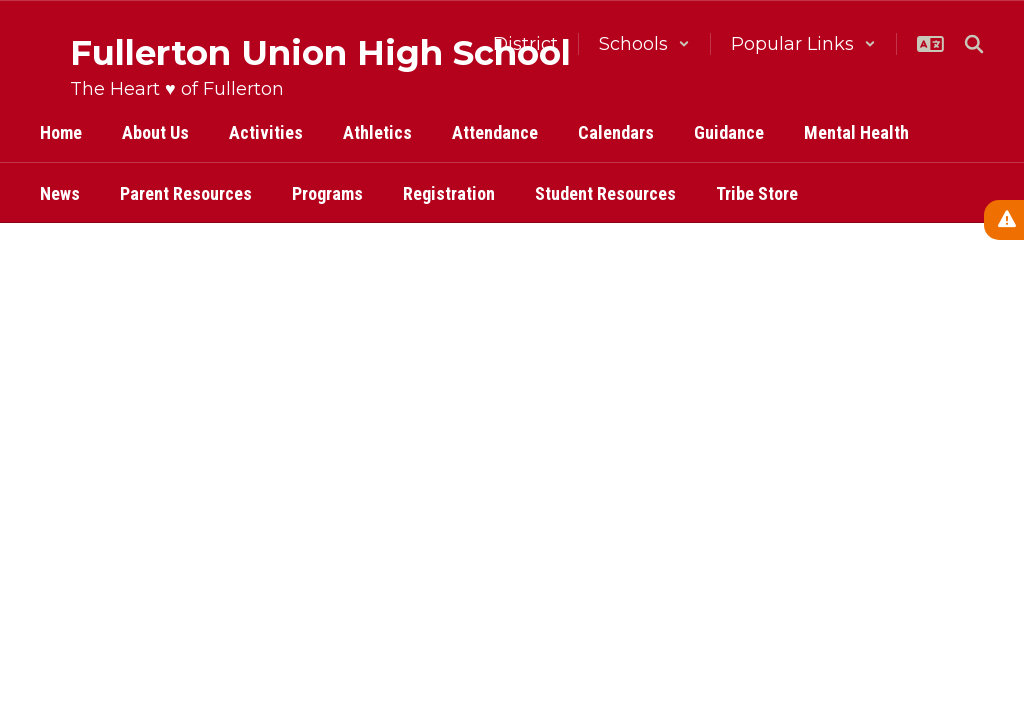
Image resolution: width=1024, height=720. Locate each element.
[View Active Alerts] (1004, 220)
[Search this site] (974, 44)
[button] (644, 44)
